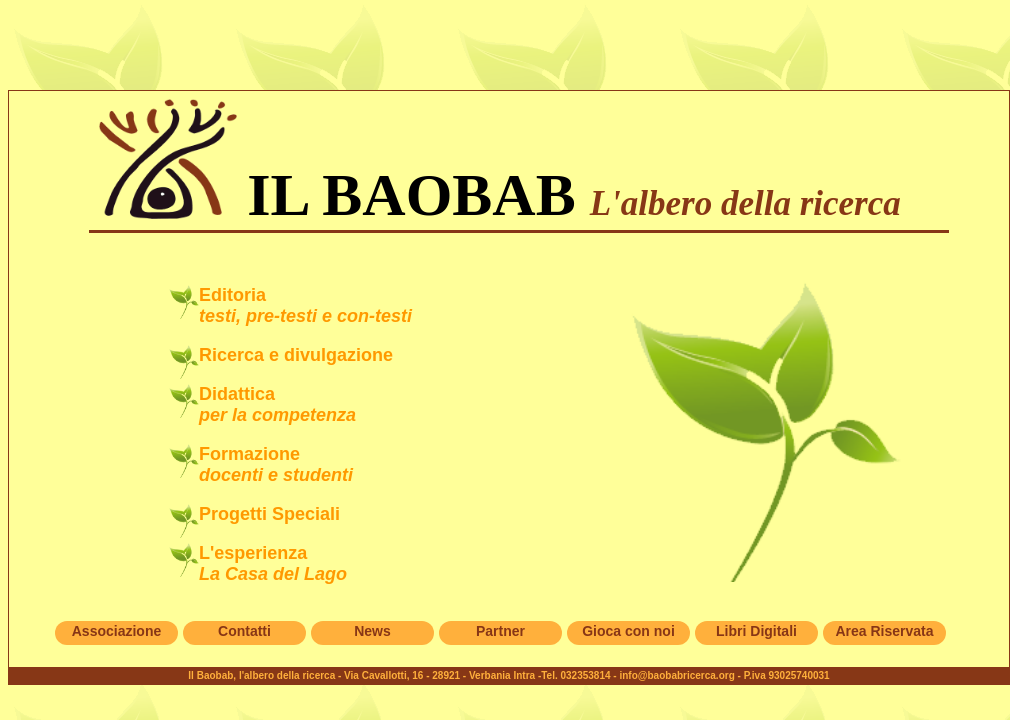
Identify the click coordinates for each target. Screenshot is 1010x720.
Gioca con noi (628, 631)
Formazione (276, 464)
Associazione (116, 631)
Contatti (244, 631)
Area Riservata (884, 631)
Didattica (277, 404)
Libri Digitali (756, 631)
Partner (500, 631)
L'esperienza (273, 563)
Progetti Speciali (269, 514)
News (372, 631)
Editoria (305, 305)
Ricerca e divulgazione (296, 355)
